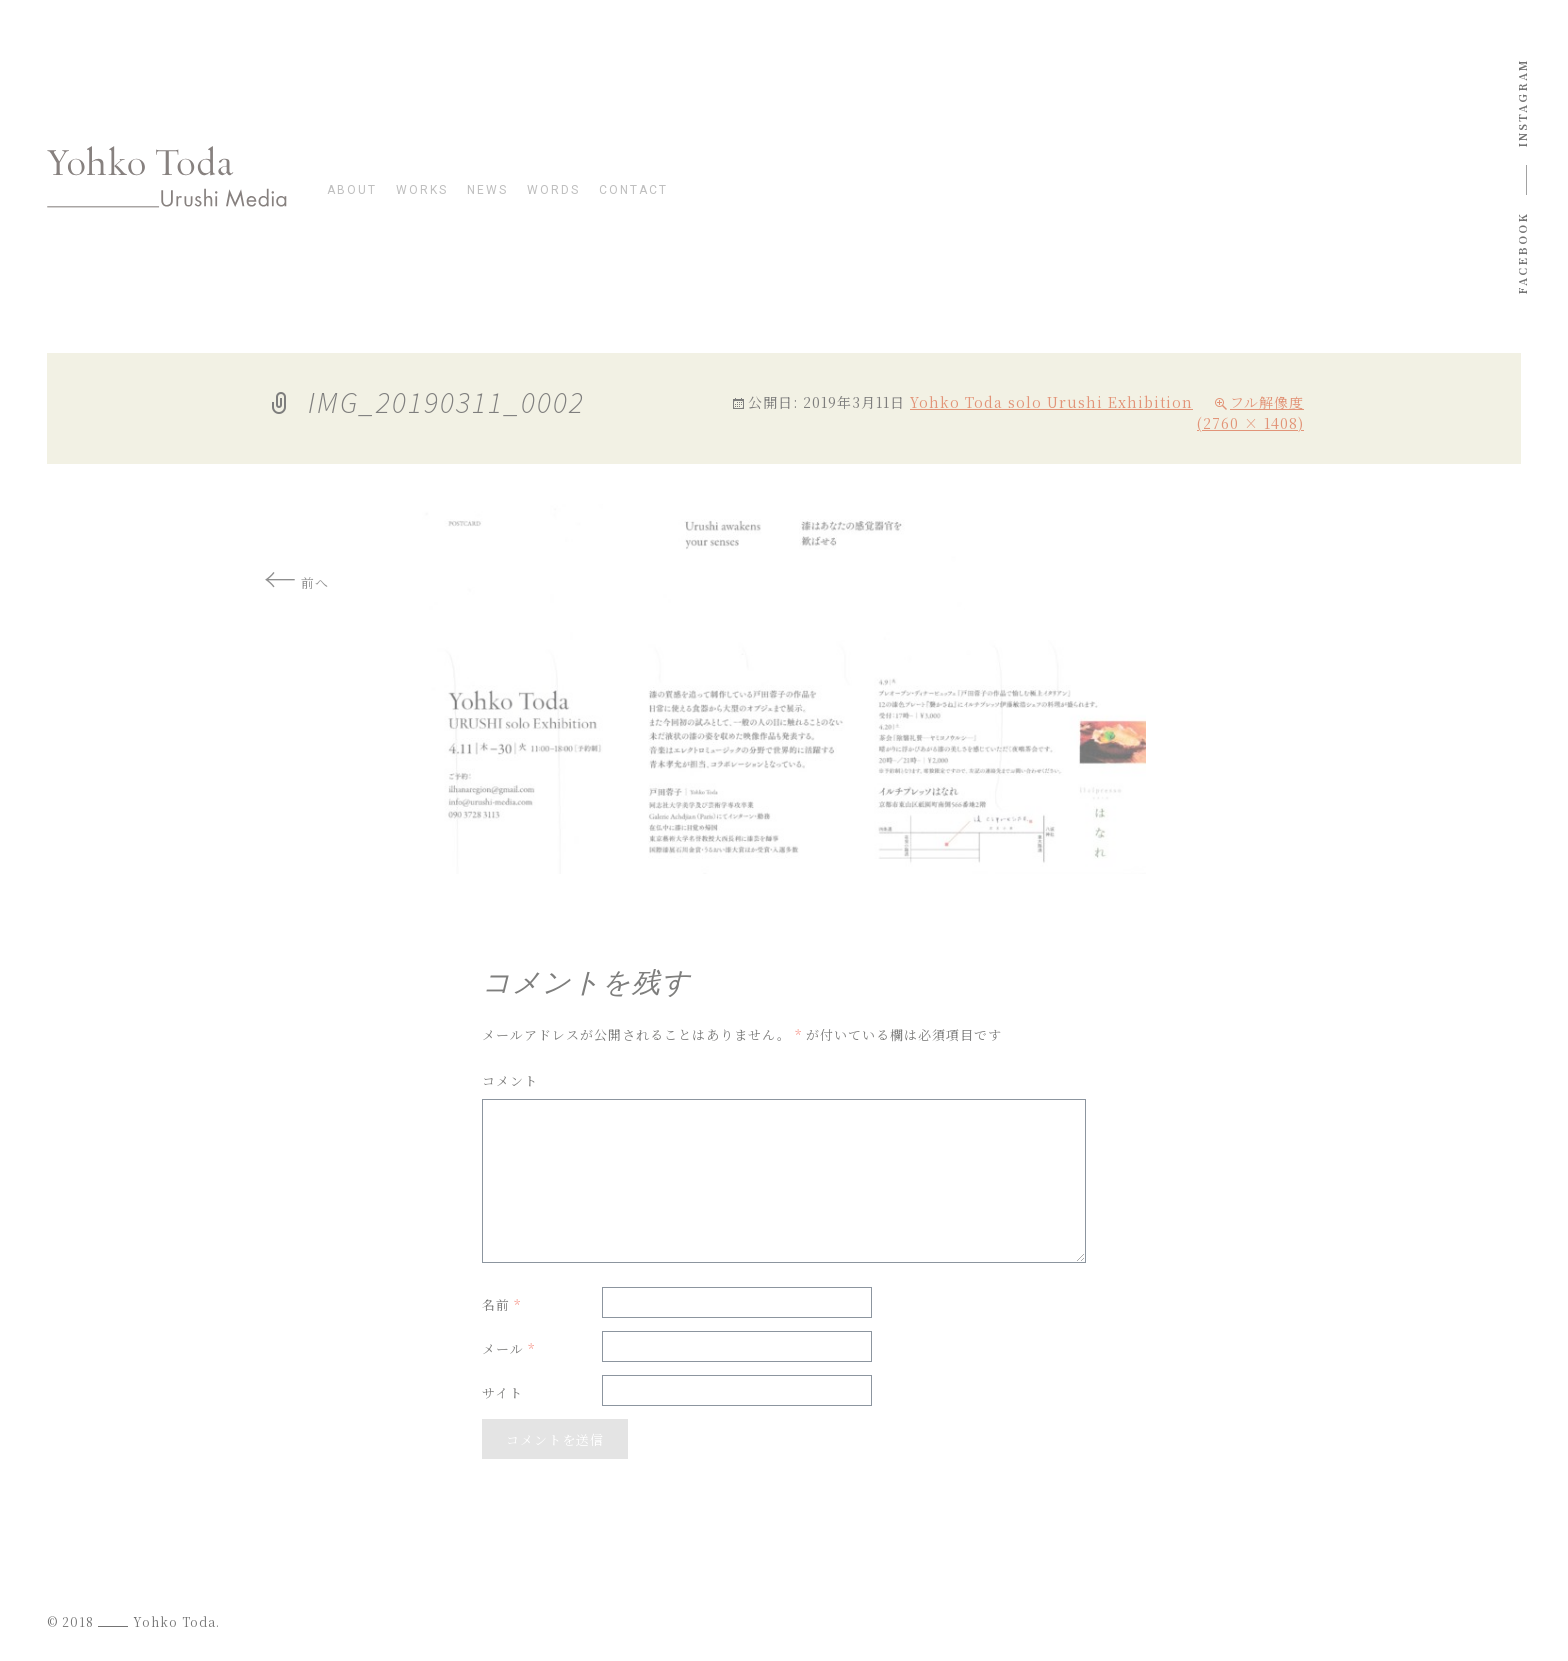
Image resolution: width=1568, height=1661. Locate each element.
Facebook (1522, 253)
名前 (501, 1304)
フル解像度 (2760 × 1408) (1250, 412)
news (487, 190)
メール (508, 1348)
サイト (502, 1392)
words (553, 190)
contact (633, 190)
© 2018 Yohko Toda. (133, 1621)
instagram (1522, 103)
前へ (296, 582)
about (352, 190)
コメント (510, 1080)
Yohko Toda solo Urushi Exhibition (1051, 402)
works (422, 190)
